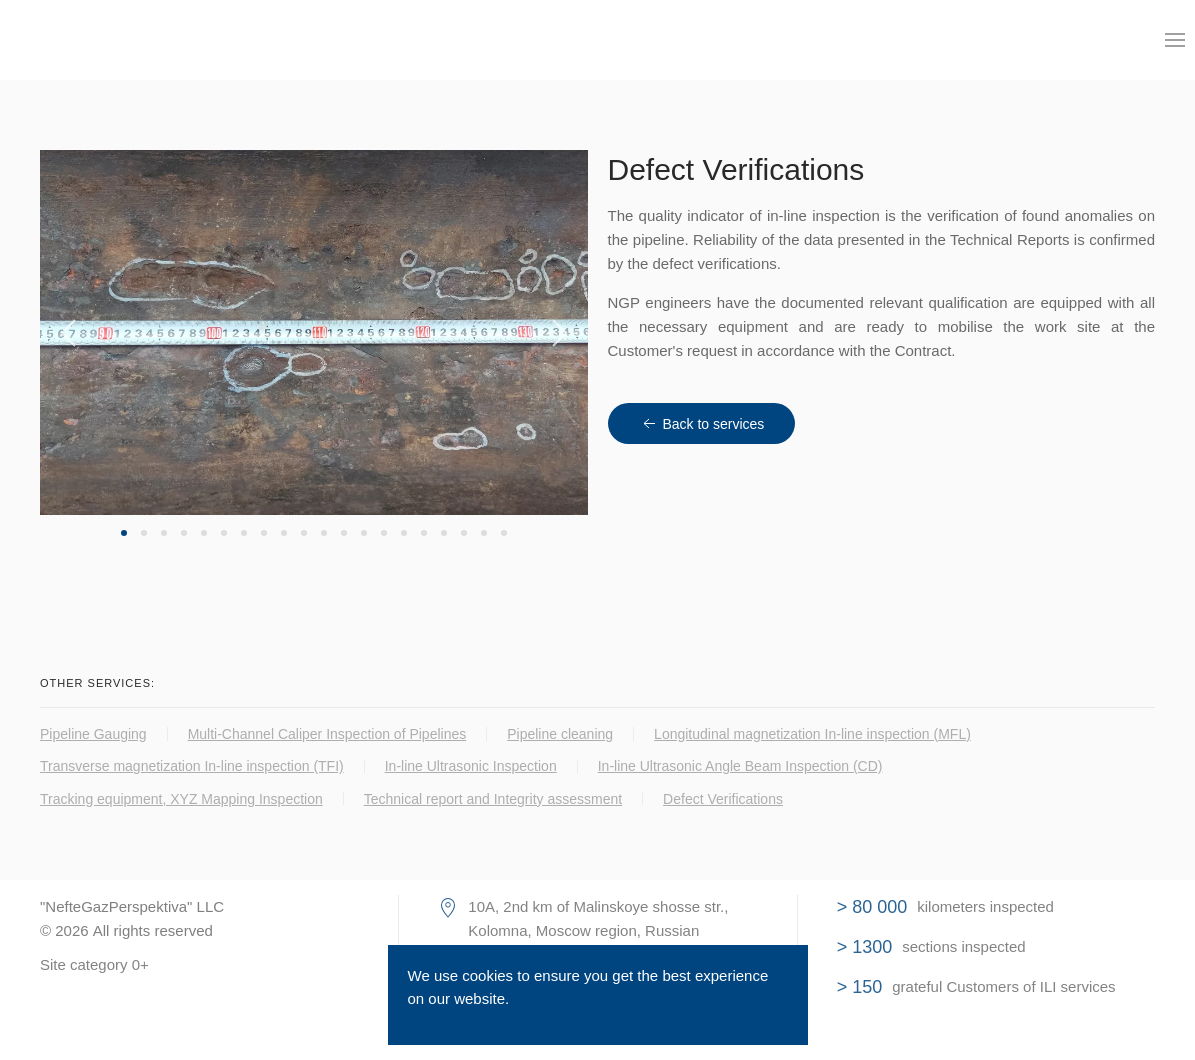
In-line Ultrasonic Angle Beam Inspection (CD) (740, 766)
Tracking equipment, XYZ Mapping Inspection (181, 799)
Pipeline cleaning (560, 734)
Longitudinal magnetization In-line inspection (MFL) (812, 734)
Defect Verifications (723, 799)
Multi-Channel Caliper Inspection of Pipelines (327, 734)
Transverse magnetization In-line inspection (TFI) (192, 766)
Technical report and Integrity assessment (493, 799)
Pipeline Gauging (93, 734)
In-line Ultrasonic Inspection (471, 766)
